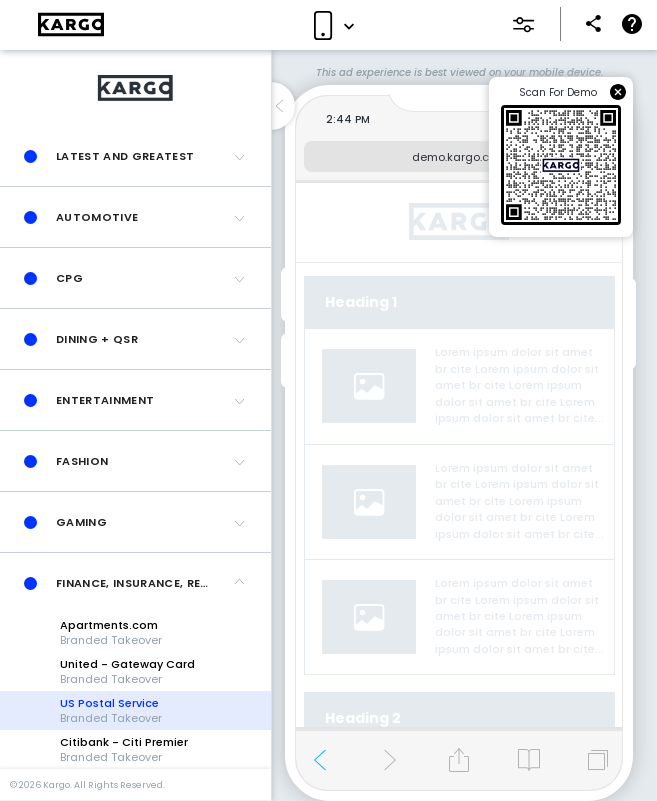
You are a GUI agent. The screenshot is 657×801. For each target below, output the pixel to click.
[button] (135, 156)
